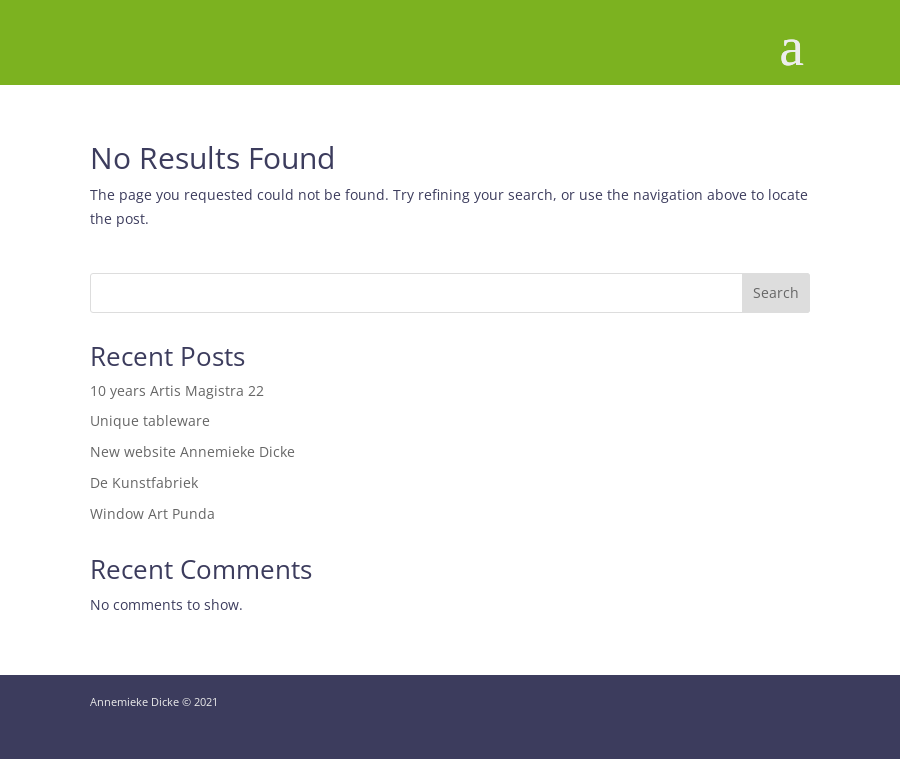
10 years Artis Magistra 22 (177, 390)
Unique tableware (150, 420)
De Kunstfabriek (144, 482)
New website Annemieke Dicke (192, 451)
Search (776, 292)
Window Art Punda (152, 513)
